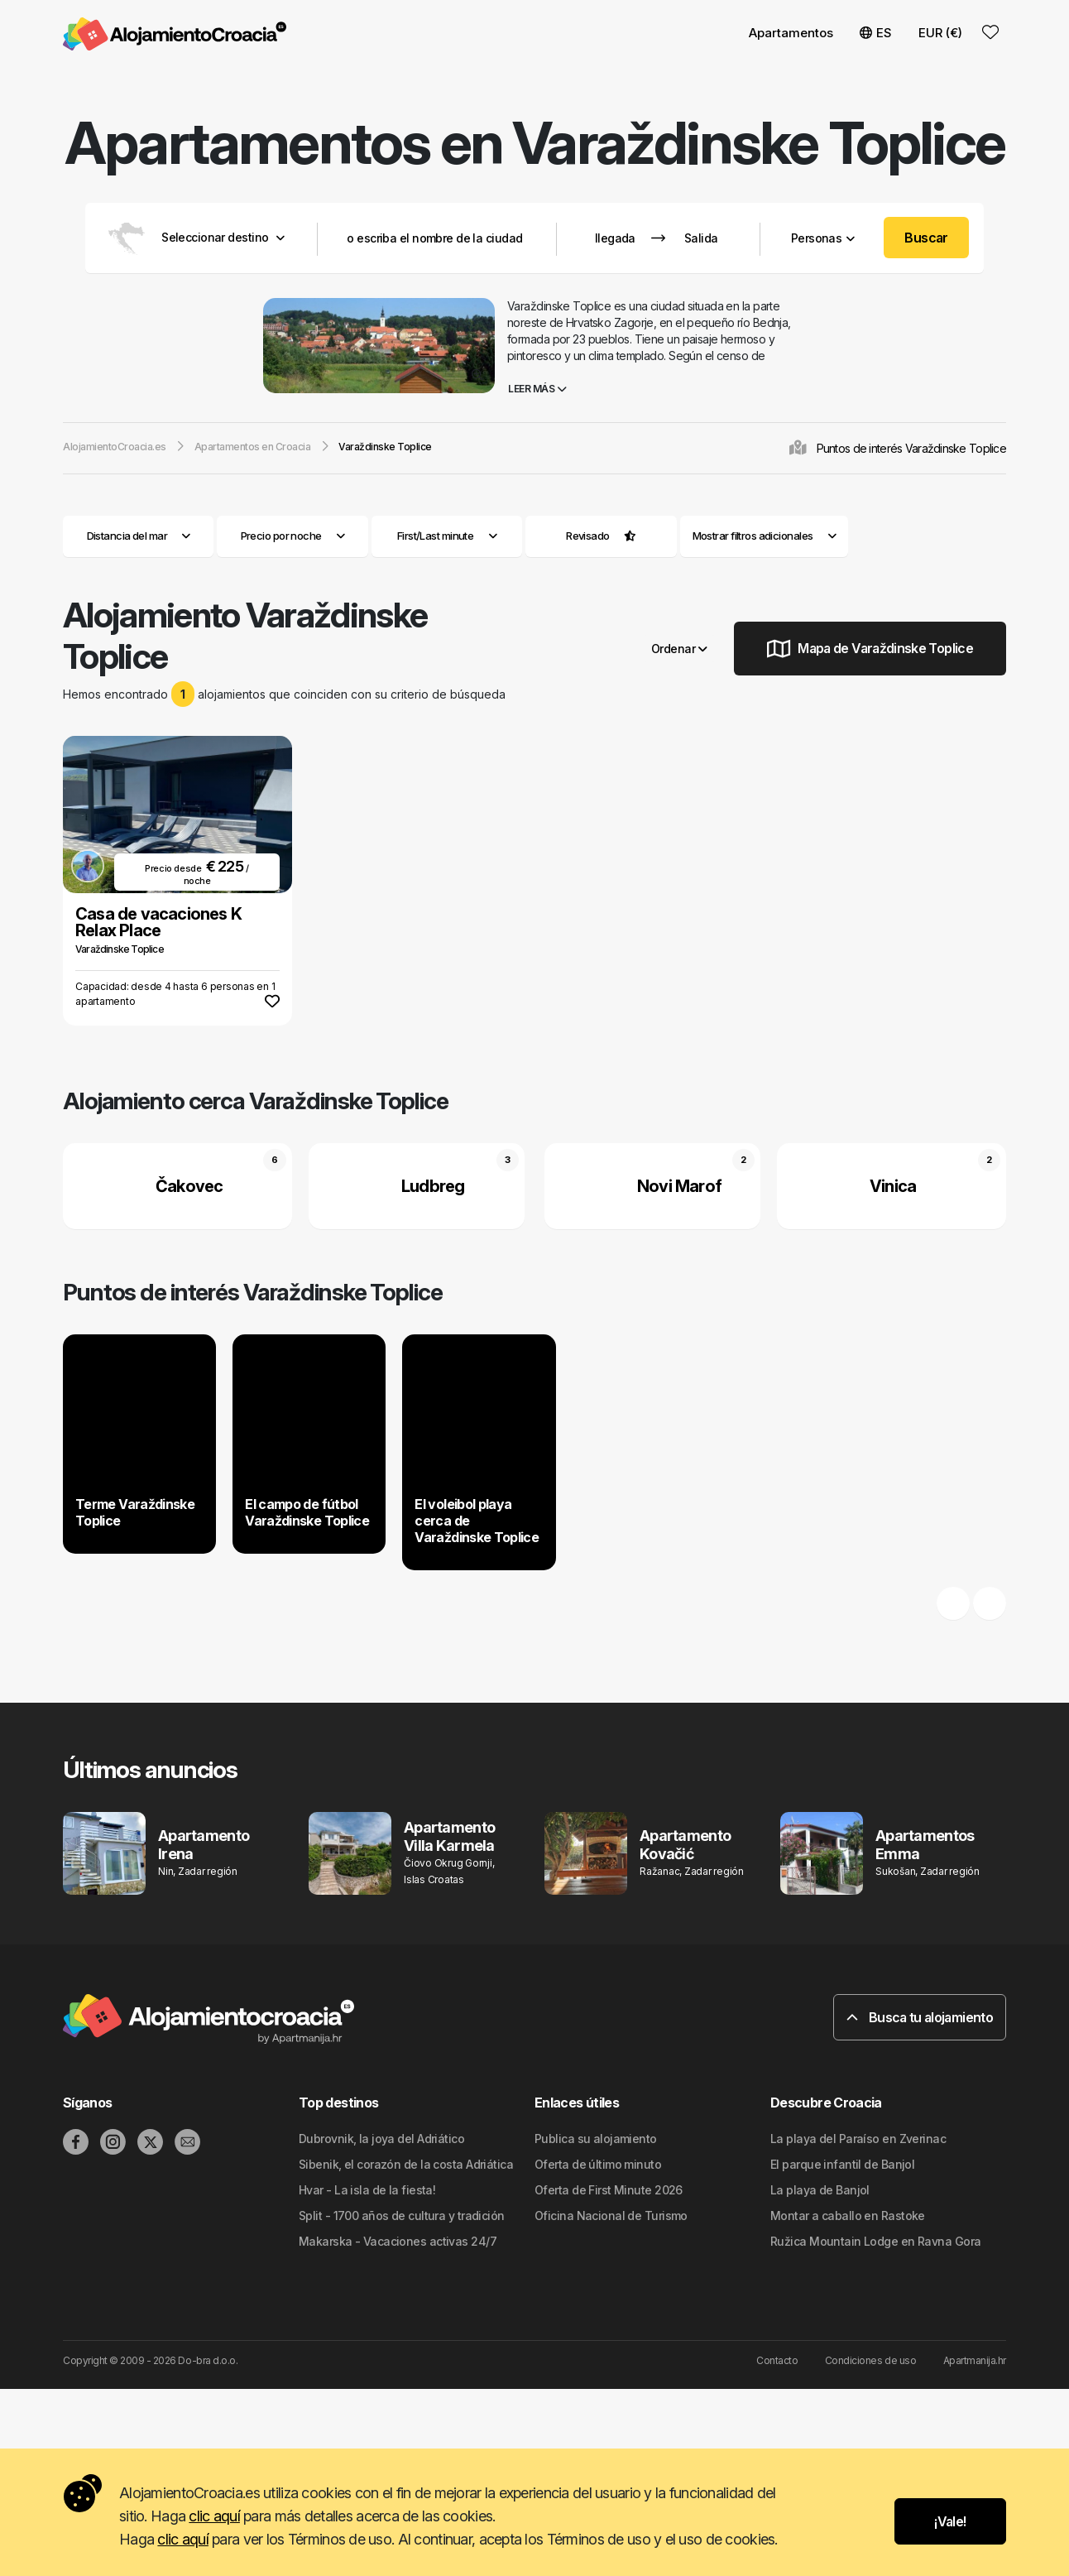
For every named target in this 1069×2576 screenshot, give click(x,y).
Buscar (926, 237)
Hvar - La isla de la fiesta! (367, 2190)
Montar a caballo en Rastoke (847, 2215)
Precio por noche (293, 535)
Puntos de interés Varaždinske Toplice (911, 448)
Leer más (537, 388)
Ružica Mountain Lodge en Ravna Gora (875, 2241)
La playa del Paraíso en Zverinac (858, 2138)
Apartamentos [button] (791, 33)
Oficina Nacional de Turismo (611, 2215)
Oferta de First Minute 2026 (608, 2190)
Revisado (588, 535)
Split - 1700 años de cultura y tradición (402, 2215)
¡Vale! (950, 2521)
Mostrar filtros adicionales (765, 535)
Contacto (777, 2360)
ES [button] (876, 33)
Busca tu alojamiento (919, 2017)
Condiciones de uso (870, 2360)
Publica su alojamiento (595, 2138)
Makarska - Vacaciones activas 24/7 (397, 2241)
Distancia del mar (138, 535)
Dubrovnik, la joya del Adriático (381, 2138)
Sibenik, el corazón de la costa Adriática (406, 2164)
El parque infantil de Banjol (842, 2164)
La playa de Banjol (820, 2190)
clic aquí (214, 2516)
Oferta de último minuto (597, 2164)
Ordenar (679, 649)
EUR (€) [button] (940, 33)
